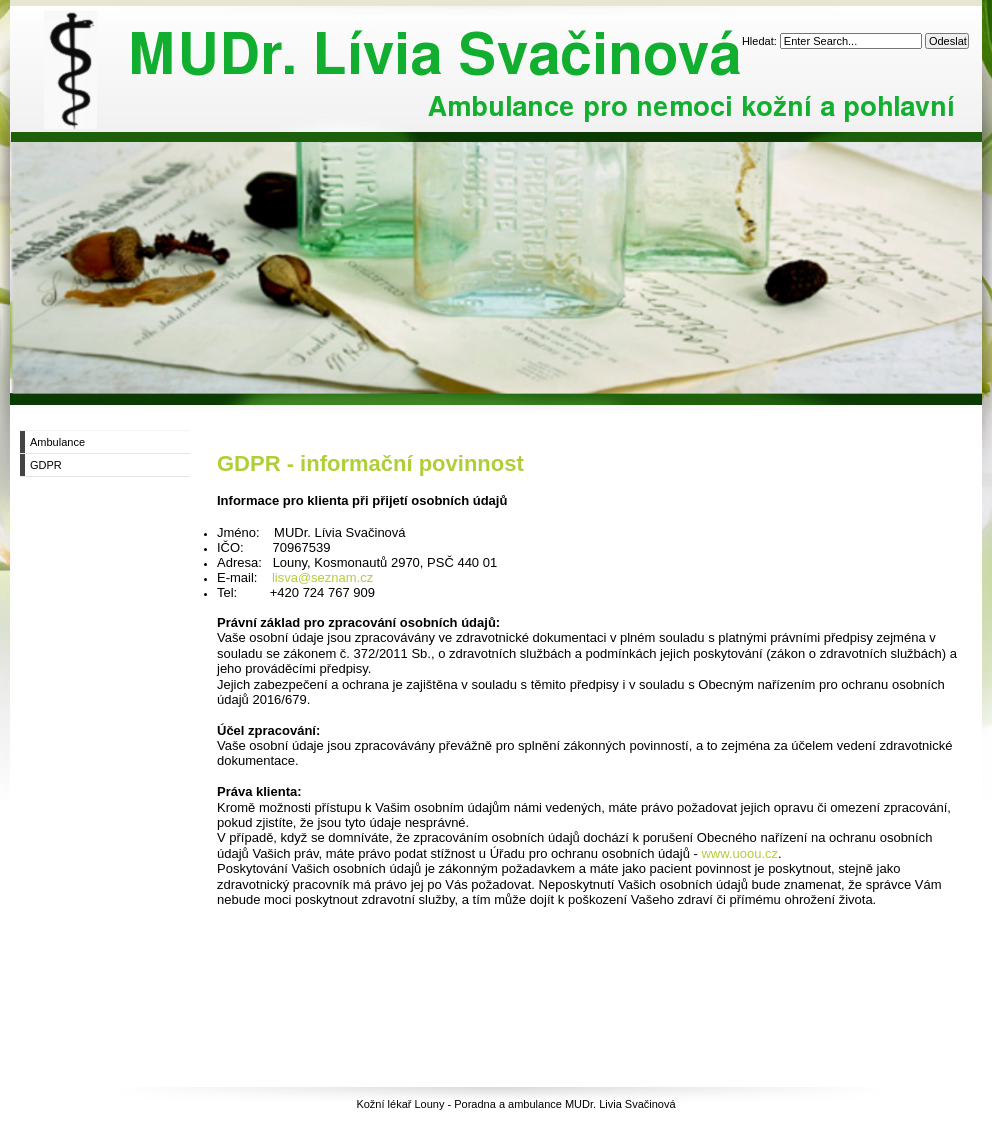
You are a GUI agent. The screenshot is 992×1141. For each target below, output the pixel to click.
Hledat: (761, 41)
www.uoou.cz (739, 853)
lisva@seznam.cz (322, 577)
